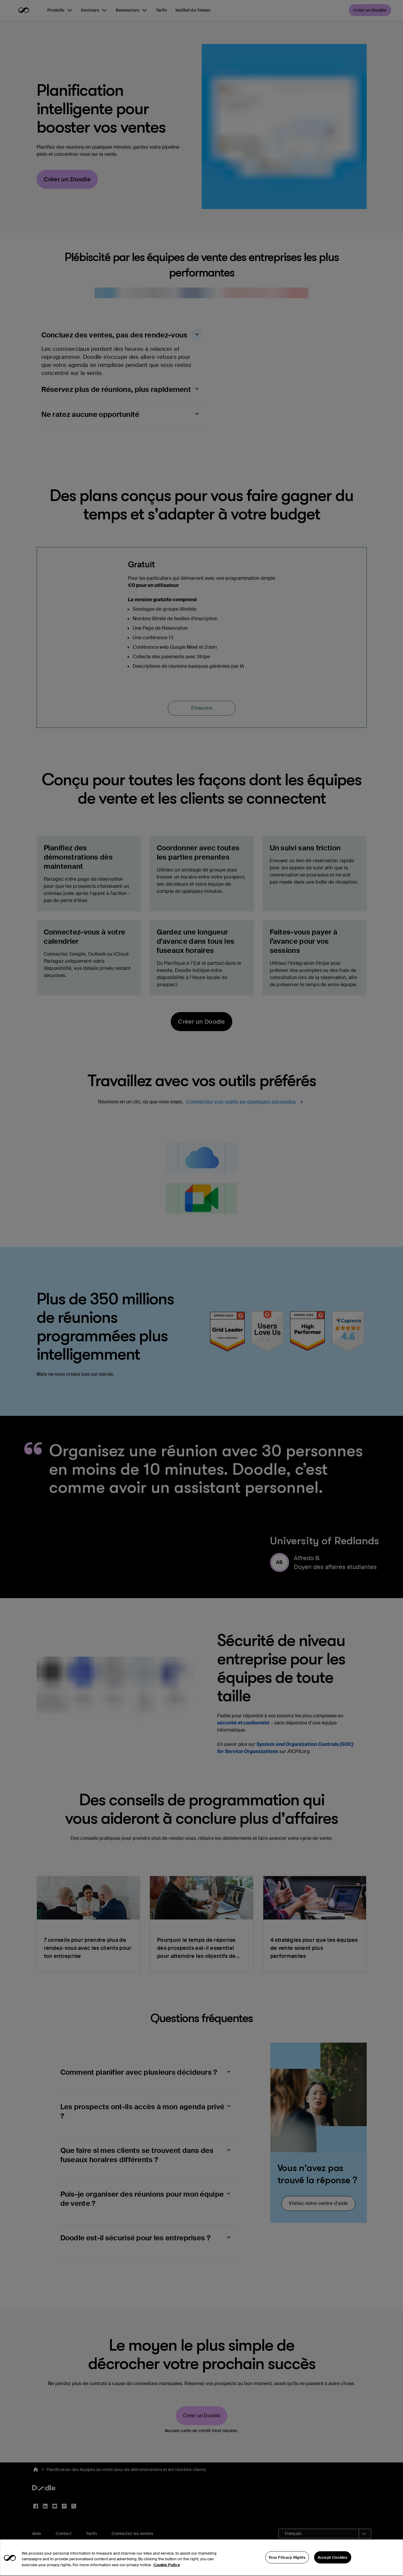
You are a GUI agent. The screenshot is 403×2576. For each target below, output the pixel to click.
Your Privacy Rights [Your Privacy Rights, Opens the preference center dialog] (287, 2566)
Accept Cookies (333, 2566)
